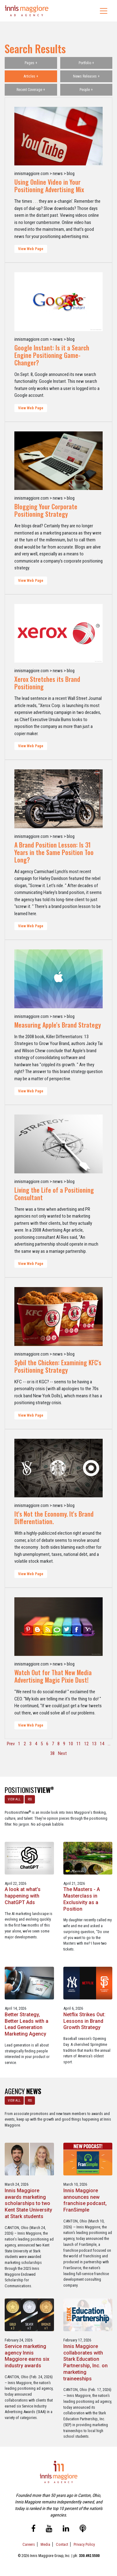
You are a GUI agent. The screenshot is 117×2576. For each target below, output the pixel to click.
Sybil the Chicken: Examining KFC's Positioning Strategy (57, 1366)
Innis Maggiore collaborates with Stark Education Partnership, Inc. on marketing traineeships (85, 2362)
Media (45, 2544)
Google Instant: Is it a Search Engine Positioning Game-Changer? (51, 355)
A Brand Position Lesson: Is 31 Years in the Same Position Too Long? (54, 852)
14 (102, 1744)
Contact (62, 2544)
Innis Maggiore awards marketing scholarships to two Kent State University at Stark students (28, 2203)
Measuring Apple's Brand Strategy (57, 1024)
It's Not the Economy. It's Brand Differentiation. (54, 1517)
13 (94, 1744)
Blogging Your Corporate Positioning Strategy (45, 510)
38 (52, 1753)
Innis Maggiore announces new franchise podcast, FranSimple (85, 2200)
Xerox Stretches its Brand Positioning (47, 682)
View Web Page (30, 249)
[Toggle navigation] (103, 11)
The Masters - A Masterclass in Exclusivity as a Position (81, 1899)
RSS (30, 1799)
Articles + (31, 76)
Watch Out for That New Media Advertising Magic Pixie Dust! (53, 1676)
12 (86, 1744)
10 (71, 1744)
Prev (11, 1744)
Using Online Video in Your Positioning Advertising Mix (49, 185)
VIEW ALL (14, 1799)
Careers (28, 2544)
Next (62, 1753)
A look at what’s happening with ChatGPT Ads (23, 1895)
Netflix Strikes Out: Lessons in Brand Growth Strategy (84, 2021)
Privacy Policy (84, 2544)
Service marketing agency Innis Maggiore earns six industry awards (27, 2356)
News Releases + (86, 76)
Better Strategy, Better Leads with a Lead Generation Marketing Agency (26, 2024)
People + (86, 90)
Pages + (31, 63)
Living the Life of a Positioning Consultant (54, 1193)
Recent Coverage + (31, 90)
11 (78, 1744)
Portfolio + (86, 63)
